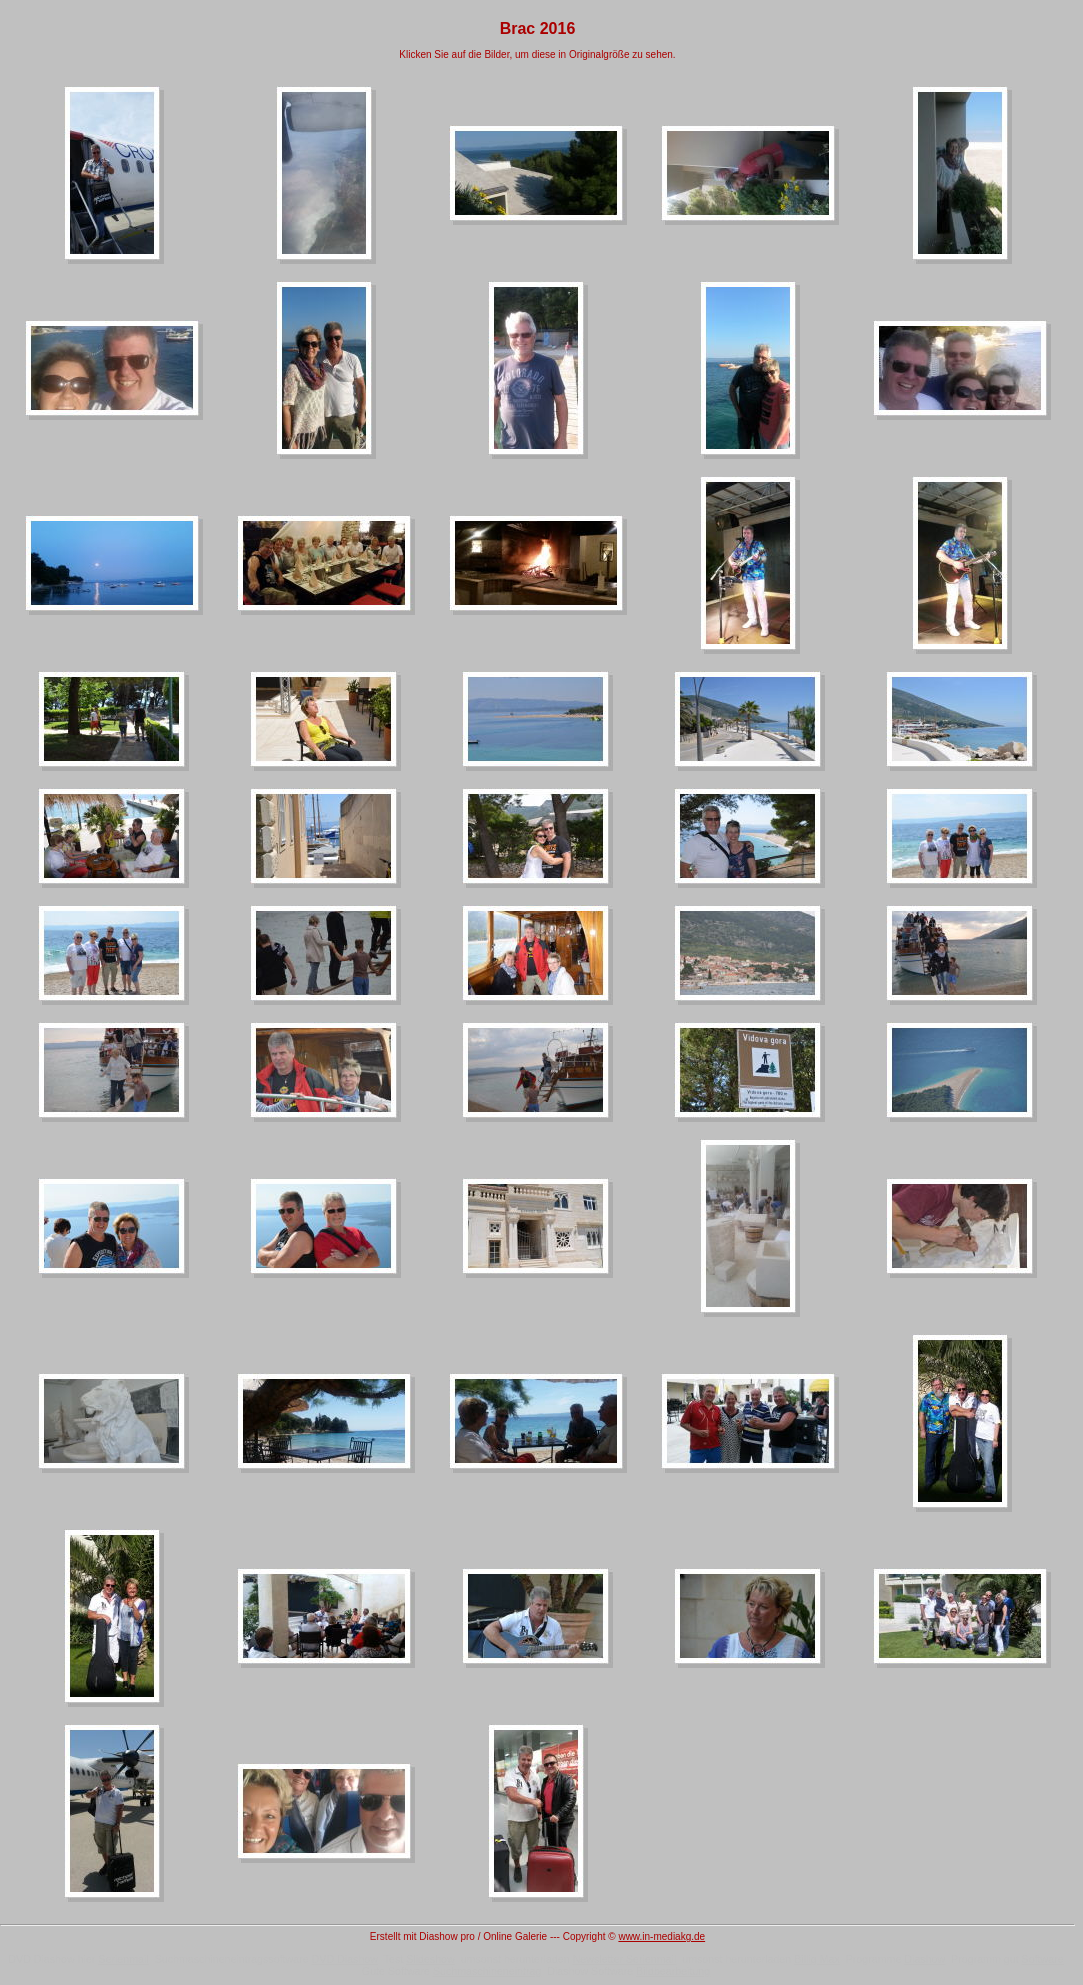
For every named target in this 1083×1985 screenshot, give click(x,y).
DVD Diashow (345, 1959)
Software (1043, 1959)
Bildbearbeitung (673, 1971)
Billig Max (817, 1959)
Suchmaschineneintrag (487, 1971)
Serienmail (123, 1959)
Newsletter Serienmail (625, 1959)
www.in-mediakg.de (661, 1936)
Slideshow (430, 1959)
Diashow (924, 1959)
